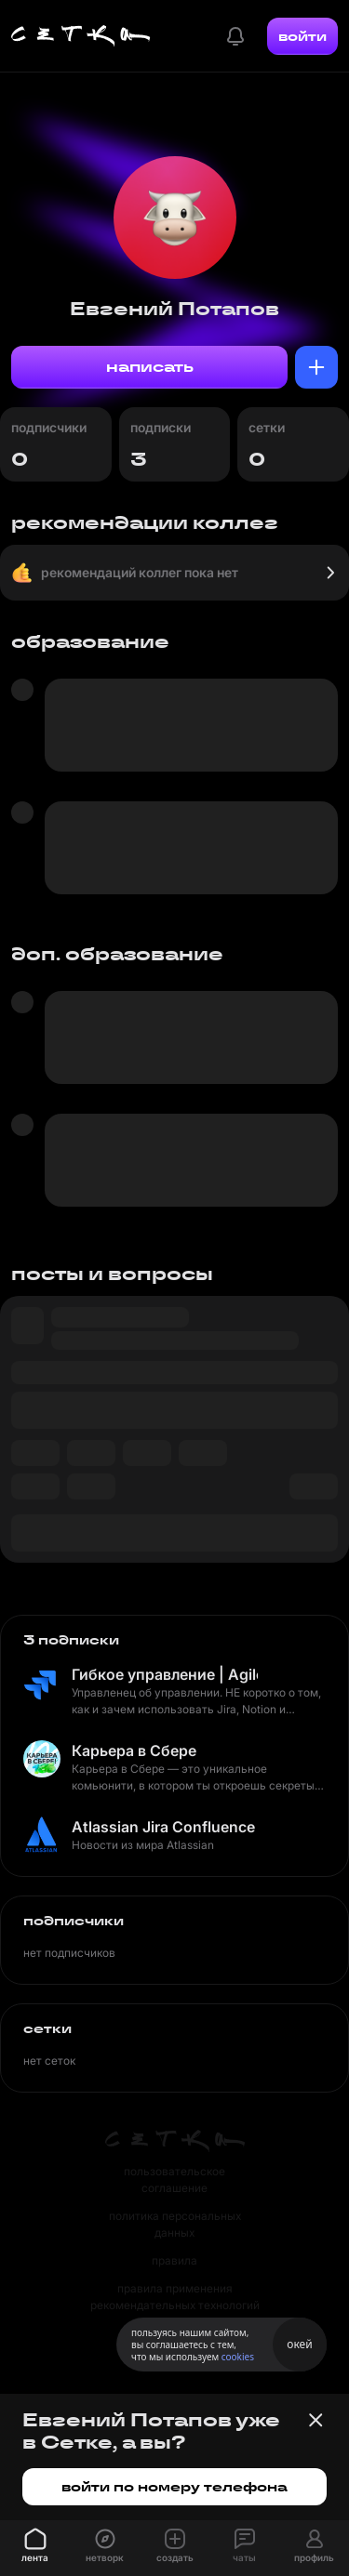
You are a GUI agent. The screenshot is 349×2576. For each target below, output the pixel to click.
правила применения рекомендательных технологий (175, 2296)
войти (302, 36)
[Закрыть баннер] (315, 2420)
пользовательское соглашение (174, 2179)
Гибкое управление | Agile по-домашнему (165, 1674)
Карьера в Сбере (134, 1750)
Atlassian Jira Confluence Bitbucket (165, 1826)
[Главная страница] (81, 36)
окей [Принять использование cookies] (299, 2344)
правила (174, 2260)
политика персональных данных (175, 2224)
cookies (237, 2356)
